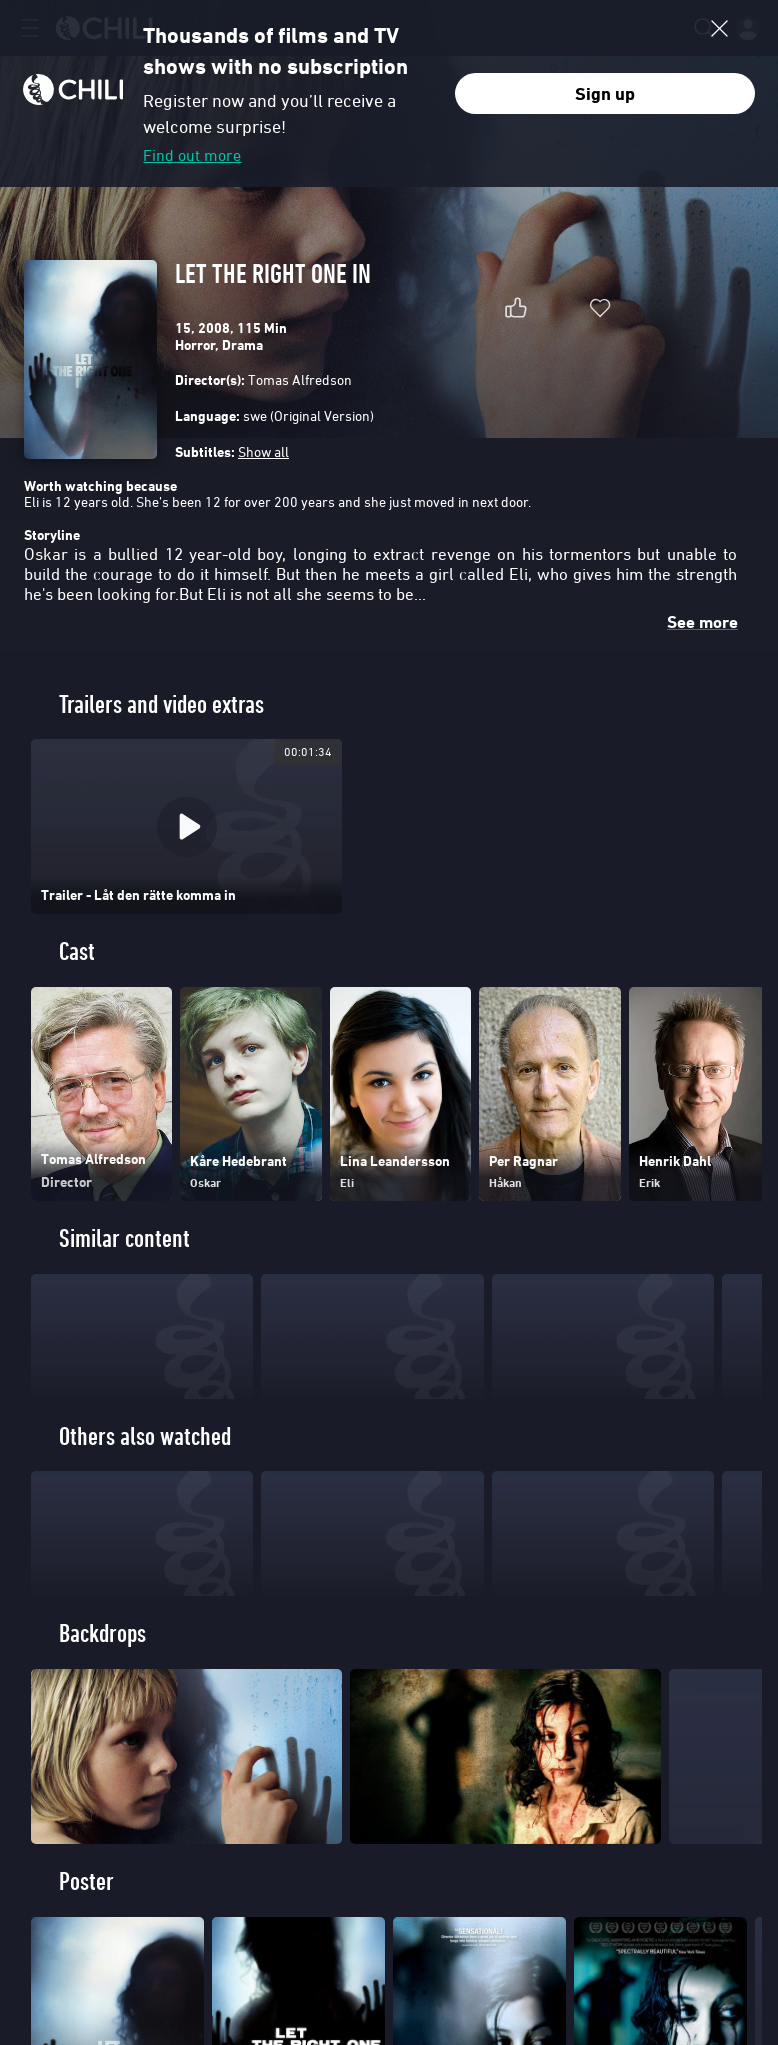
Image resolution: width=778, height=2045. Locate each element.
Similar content (124, 1238)
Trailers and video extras (161, 704)
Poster (86, 1881)
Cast (77, 951)
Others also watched (145, 1436)
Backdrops (102, 1633)
